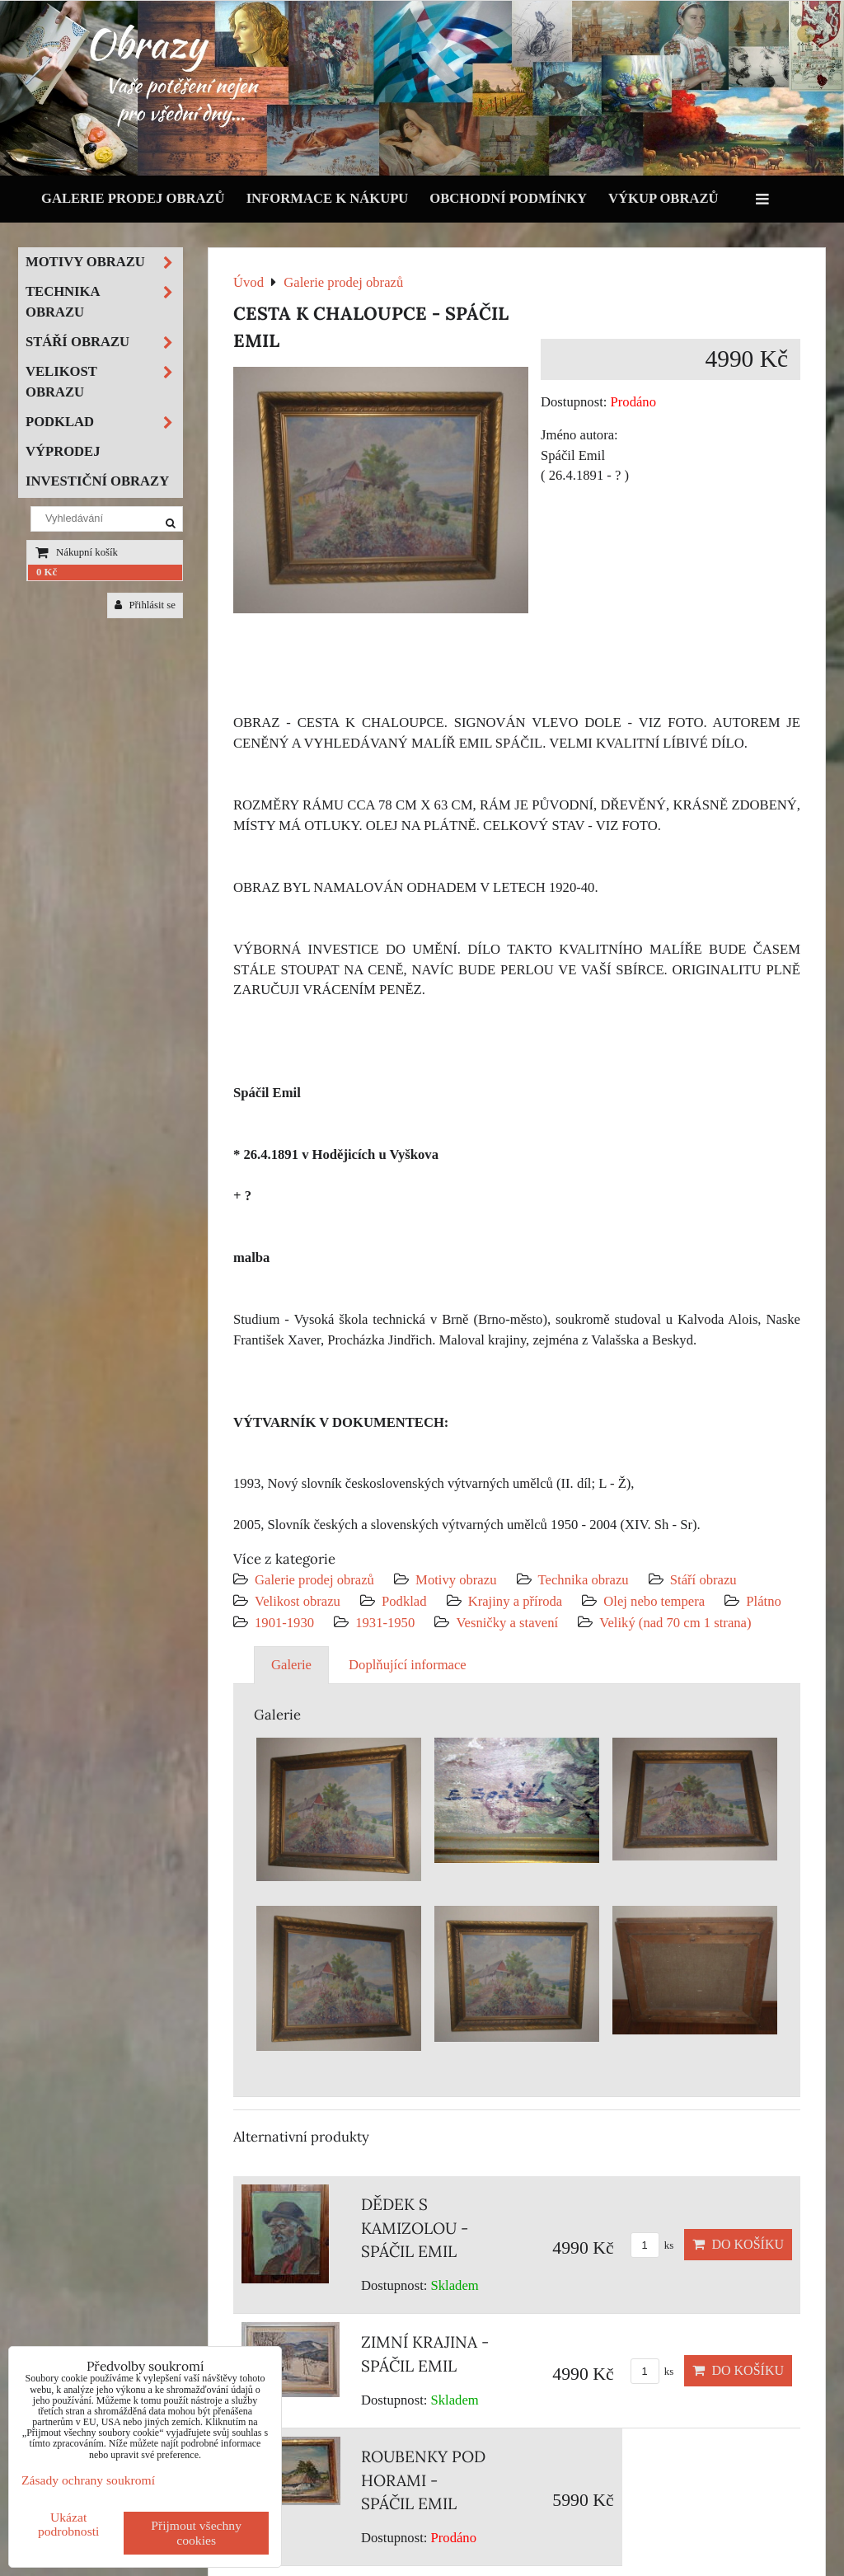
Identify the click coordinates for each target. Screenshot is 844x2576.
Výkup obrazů (663, 198)
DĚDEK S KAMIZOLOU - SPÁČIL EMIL (414, 2228)
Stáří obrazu (703, 1580)
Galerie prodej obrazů (133, 198)
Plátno (763, 1601)
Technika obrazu (583, 1580)
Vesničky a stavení (508, 1623)
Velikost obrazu (297, 1601)
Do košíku (738, 2244)
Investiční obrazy (97, 481)
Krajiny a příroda (515, 1601)
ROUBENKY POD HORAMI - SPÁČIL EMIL (423, 2480)
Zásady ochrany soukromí (88, 2480)
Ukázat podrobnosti (69, 2524)
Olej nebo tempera (654, 1601)
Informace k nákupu (327, 198)
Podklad (404, 1601)
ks (652, 2245)
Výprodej (63, 451)
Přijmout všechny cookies (196, 2532)
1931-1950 (385, 1623)
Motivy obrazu (455, 1580)
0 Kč (46, 572)
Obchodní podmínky (508, 198)
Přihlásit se (145, 605)
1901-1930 (284, 1623)
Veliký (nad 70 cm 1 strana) (675, 1623)
